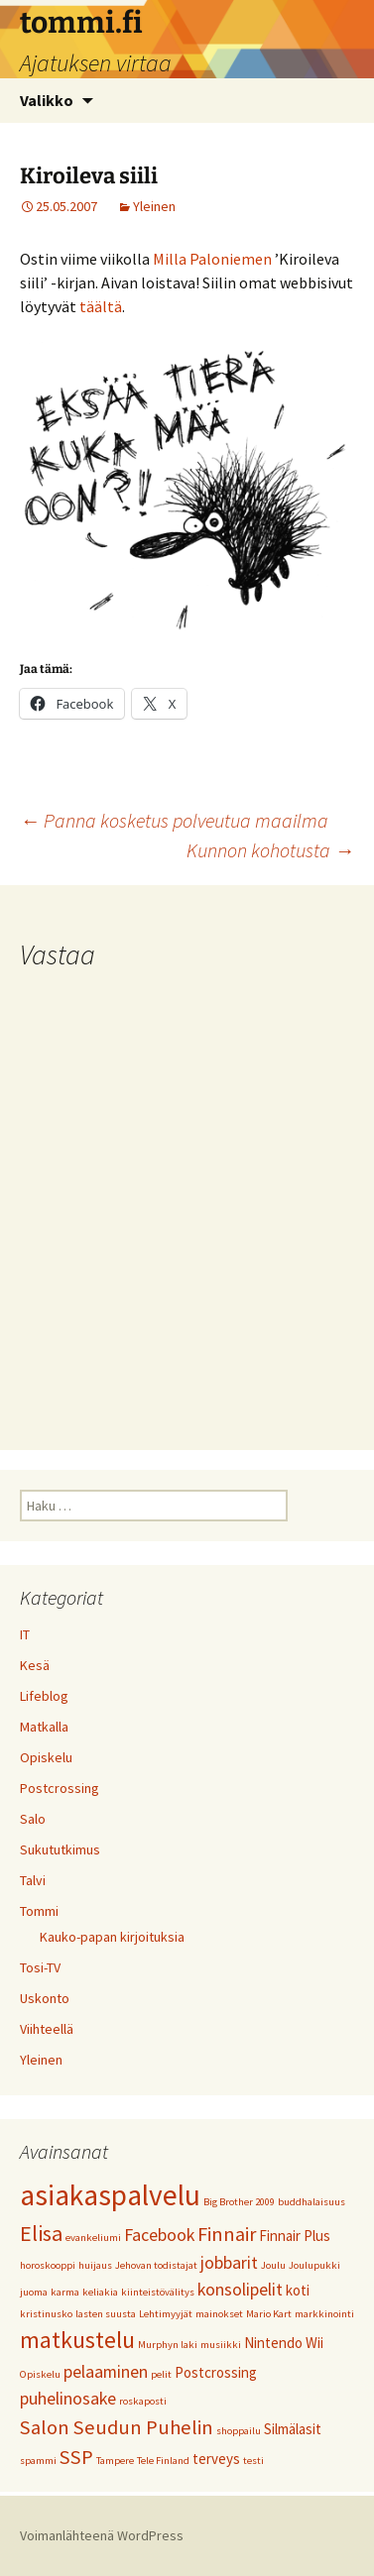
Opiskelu (46, 1757)
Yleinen (154, 206)
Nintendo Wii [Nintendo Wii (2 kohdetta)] (283, 2342)
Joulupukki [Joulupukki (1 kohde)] (314, 2265)
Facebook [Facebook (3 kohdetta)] (159, 2234)
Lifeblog (44, 1696)
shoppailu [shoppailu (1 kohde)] (238, 2430)
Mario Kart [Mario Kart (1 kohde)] (269, 2313)
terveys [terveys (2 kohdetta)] (216, 2458)
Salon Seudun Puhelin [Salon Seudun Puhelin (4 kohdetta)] (116, 2427)
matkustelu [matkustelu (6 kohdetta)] (77, 2340)
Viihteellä (46, 2029)
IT (25, 1634)
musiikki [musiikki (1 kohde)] (220, 2344)
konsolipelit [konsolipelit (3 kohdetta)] (240, 2289)
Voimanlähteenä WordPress (102, 2535)
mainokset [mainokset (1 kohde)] (219, 2313)
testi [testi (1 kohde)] (253, 2460)
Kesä (35, 1665)
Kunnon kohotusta (270, 850)
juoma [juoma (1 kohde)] (34, 2292)
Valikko (46, 100)
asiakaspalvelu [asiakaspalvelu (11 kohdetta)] (110, 2195)
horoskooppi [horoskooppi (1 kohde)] (47, 2265)
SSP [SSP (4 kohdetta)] (76, 2457)
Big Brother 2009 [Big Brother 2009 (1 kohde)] (239, 2201)
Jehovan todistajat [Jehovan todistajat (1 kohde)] (156, 2265)
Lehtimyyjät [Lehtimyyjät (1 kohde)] (165, 2313)
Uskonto (44, 1998)
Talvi (33, 1880)
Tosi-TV (40, 1967)
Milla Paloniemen (212, 259)
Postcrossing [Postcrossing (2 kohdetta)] (216, 2372)
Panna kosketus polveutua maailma (174, 820)
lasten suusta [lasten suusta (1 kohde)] (105, 2313)
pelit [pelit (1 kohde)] (161, 2374)
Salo (33, 1819)
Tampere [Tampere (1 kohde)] (115, 2460)
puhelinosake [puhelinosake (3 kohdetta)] (68, 2398)
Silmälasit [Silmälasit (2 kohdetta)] (292, 2428)
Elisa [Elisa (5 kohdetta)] (41, 2233)
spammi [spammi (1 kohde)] (38, 2460)
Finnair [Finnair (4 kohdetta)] (226, 2234)
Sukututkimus (60, 1849)
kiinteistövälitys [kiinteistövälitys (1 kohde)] (157, 2292)
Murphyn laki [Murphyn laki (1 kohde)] (167, 2344)
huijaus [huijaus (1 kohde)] (95, 2265)
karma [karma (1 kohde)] (65, 2292)
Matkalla (44, 1727)
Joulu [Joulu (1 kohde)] (273, 2265)
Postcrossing (59, 1788)
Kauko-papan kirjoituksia (112, 1937)
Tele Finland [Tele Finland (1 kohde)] (163, 2460)
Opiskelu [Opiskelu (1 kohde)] (40, 2374)
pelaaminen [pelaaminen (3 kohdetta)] (105, 2371)
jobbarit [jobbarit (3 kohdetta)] (229, 2262)
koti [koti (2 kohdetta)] (298, 2290)
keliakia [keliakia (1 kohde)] (100, 2292)
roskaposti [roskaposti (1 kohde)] (143, 2401)
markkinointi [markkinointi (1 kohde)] (324, 2313)
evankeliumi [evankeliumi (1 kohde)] (93, 2237)
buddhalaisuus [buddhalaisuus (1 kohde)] (311, 2201)
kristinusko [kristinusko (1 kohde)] (46, 2313)
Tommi (39, 1911)
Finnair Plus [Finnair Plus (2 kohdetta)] (294, 2235)
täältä (100, 306)
